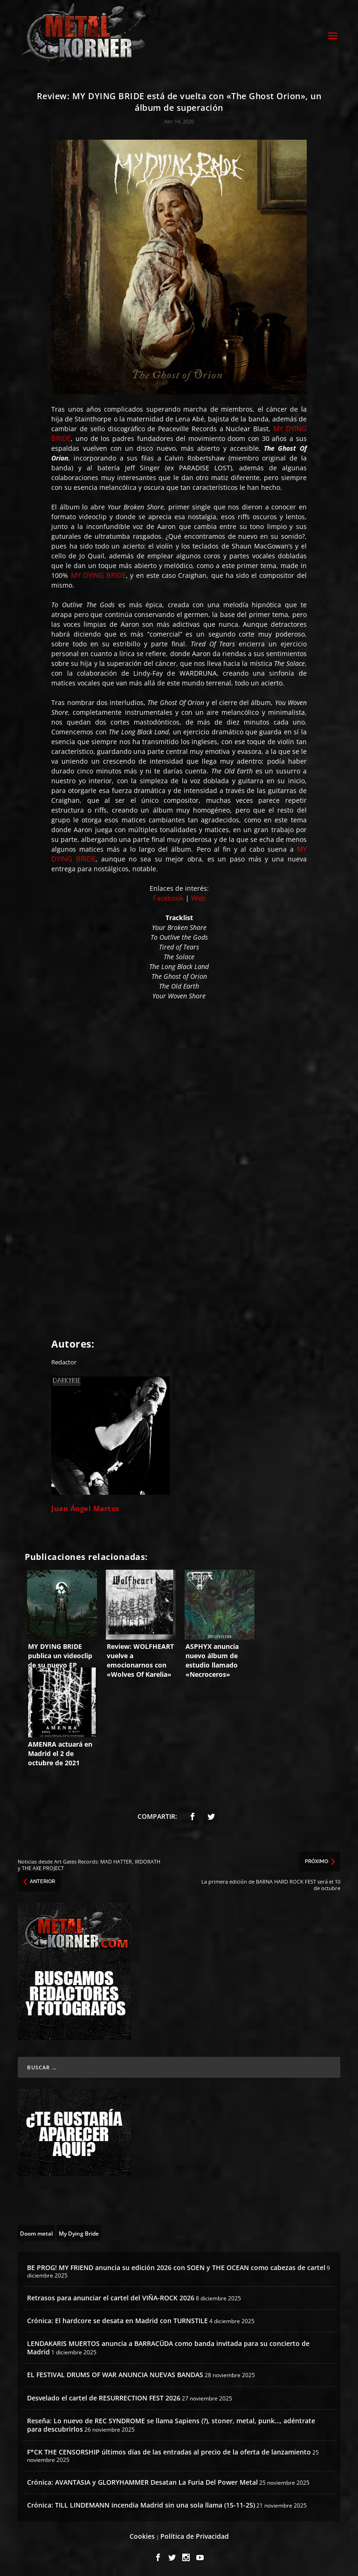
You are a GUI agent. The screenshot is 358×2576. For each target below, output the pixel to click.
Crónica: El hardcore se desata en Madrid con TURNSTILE (117, 2319)
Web (198, 896)
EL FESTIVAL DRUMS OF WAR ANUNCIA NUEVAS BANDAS (115, 2373)
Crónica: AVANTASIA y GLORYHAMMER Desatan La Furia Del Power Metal (142, 2480)
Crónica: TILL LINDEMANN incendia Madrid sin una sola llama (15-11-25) (141, 2503)
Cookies (142, 2534)
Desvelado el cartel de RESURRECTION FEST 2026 (103, 2396)
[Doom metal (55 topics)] (36, 2231)
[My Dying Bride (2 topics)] (78, 2231)
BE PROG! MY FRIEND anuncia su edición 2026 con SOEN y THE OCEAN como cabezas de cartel (176, 2266)
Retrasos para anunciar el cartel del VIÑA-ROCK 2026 (110, 2296)
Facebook (168, 896)
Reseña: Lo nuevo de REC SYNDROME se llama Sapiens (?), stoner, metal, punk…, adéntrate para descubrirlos (171, 2423)
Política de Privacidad (194, 2534)
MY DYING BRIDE (98, 573)
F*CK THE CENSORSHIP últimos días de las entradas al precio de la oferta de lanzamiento (169, 2450)
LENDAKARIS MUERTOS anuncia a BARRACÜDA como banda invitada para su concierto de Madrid (168, 2346)
